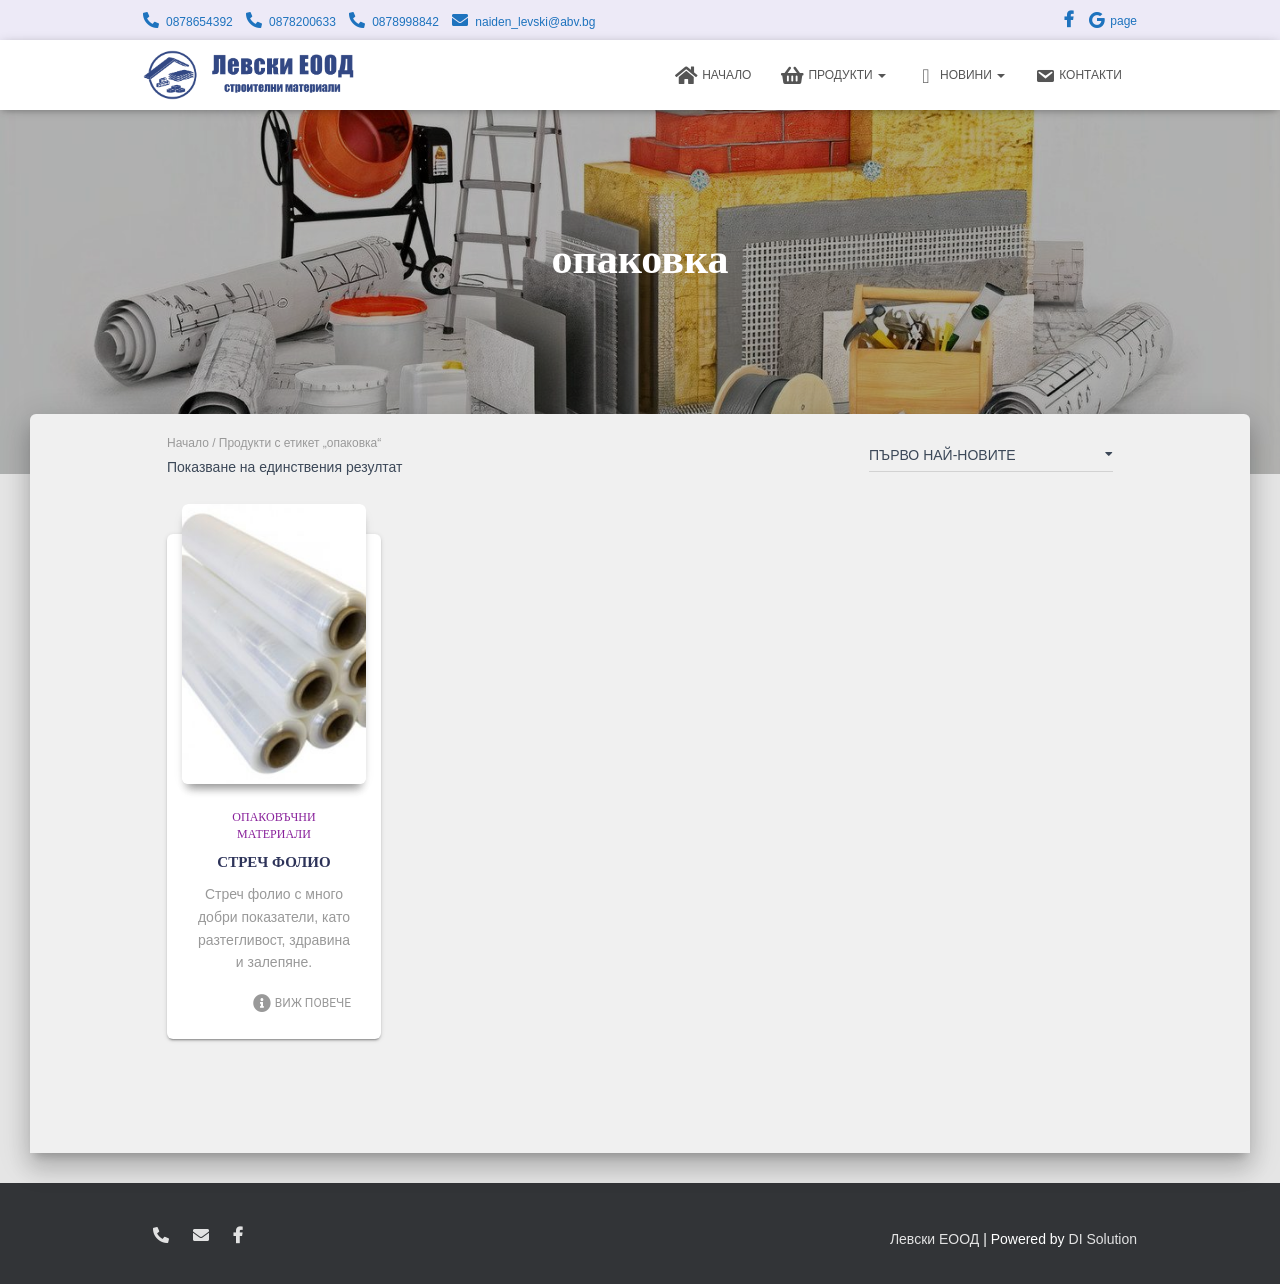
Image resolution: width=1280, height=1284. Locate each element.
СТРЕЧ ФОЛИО (273, 862)
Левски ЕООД (934, 1239)
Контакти (1078, 76)
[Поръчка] (991, 459)
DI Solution (1103, 1239)
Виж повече (301, 1003)
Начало (713, 76)
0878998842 (405, 22)
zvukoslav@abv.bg (201, 1236)
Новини (960, 76)
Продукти (833, 76)
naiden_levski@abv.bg (535, 22)
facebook (238, 1236)
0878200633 (302, 22)
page (1112, 21)
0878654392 (199, 22)
